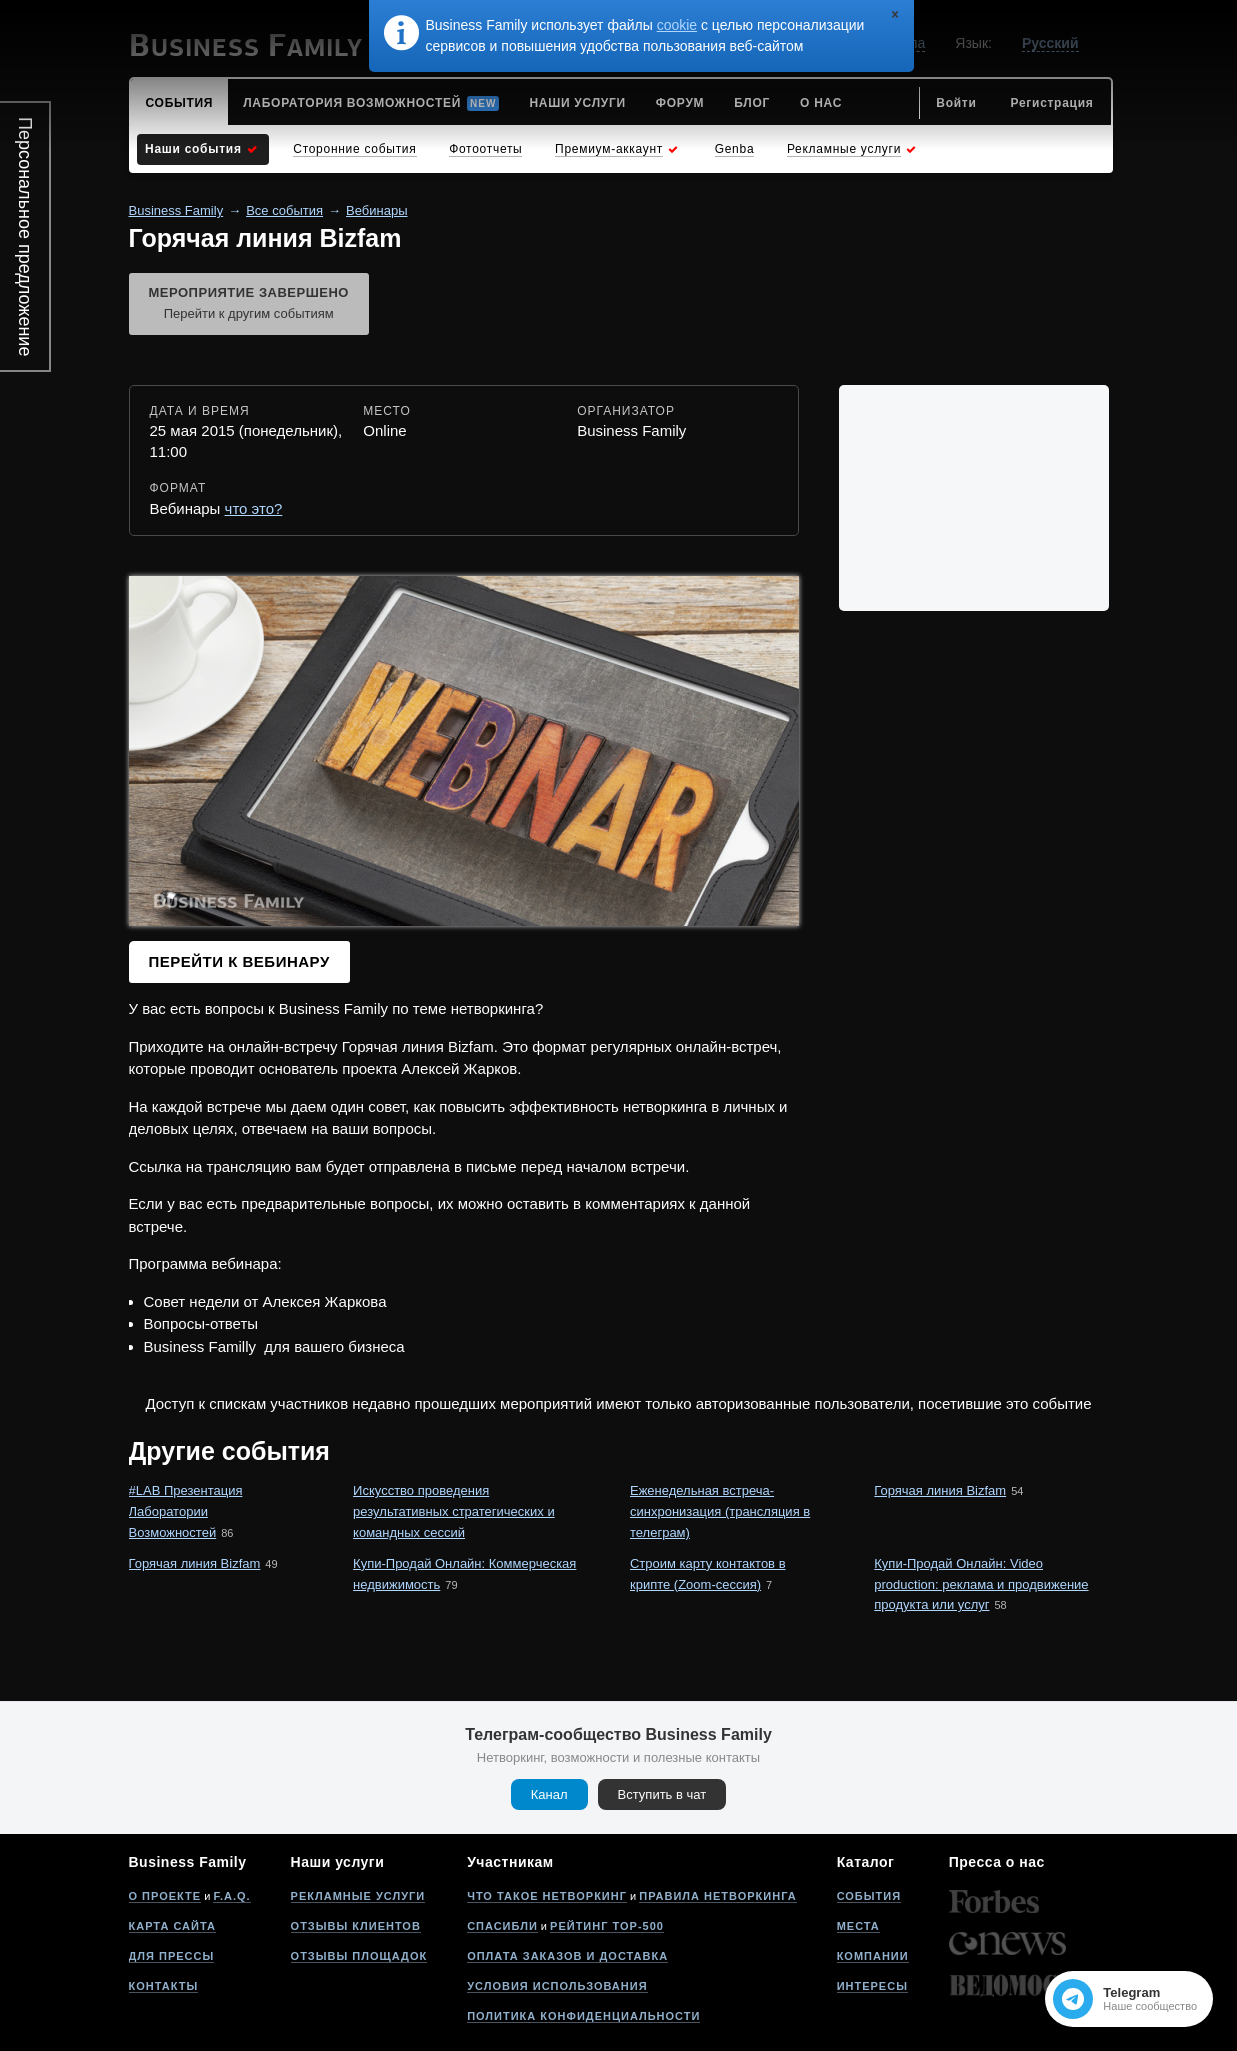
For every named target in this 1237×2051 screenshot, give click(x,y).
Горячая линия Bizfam (940, 1490)
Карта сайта (172, 1926)
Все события (284, 210)
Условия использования (557, 1986)
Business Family (176, 210)
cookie (677, 25)
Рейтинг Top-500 (607, 1926)
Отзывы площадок (359, 1956)
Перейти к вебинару (239, 961)
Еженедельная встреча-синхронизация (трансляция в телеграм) (720, 1511)
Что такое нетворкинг (547, 1896)
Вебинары (376, 210)
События (869, 1896)
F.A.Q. (231, 1896)
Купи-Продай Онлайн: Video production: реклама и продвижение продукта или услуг (981, 1584)
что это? (254, 508)
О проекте (165, 1896)
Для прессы (172, 1956)
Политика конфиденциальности (583, 2016)
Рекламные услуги (358, 1896)
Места (858, 1926)
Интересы (872, 1986)
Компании (873, 1956)
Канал (549, 1794)
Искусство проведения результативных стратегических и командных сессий (454, 1511)
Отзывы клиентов (356, 1926)
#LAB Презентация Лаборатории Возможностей (186, 1511)
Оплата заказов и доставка (567, 1956)
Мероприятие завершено (249, 305)
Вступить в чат (662, 1794)
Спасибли (502, 1926)
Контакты (164, 1986)
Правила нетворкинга (717, 1896)
